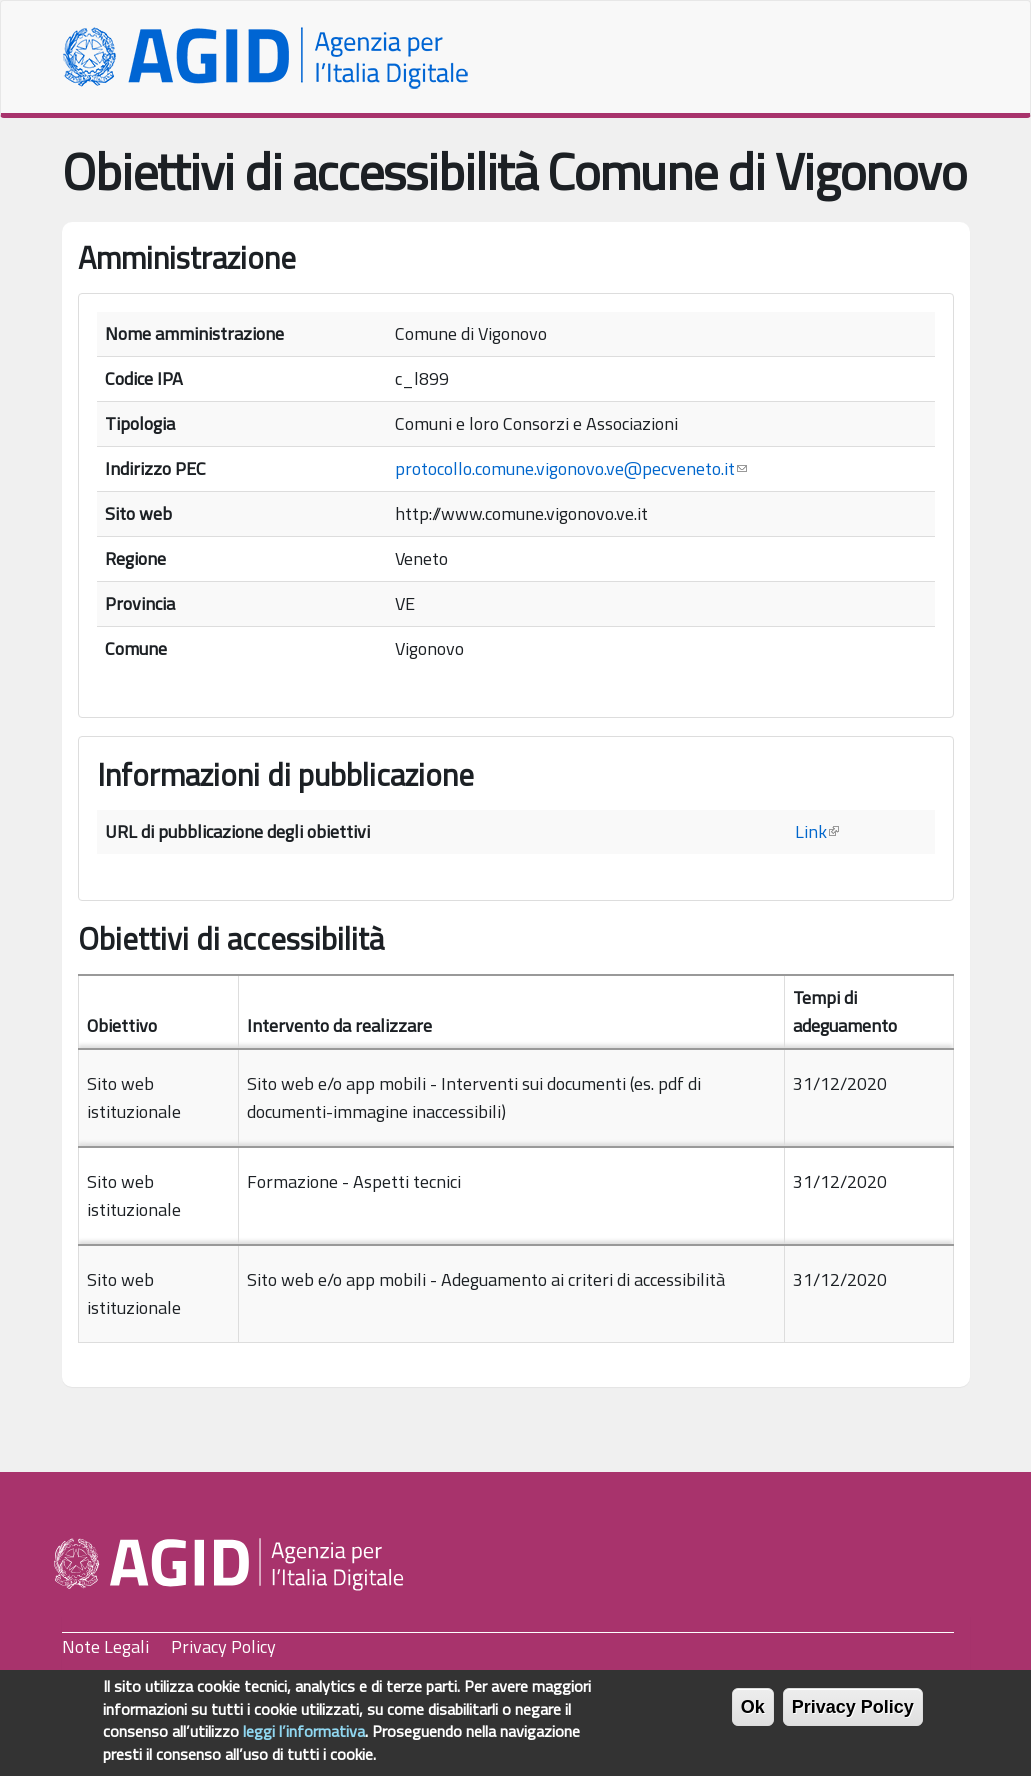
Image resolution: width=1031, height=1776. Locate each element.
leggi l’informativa (304, 1741)
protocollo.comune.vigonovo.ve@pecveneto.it (571, 468)
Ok (753, 1717)
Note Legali (105, 1646)
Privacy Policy (223, 1646)
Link (817, 831)
